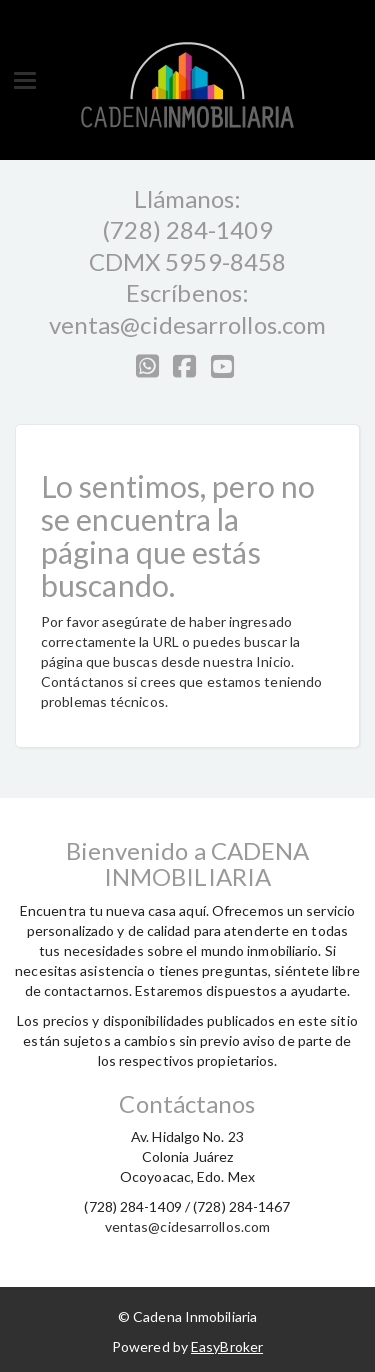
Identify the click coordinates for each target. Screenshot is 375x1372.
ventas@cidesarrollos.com (187, 324)
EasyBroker (227, 1346)
